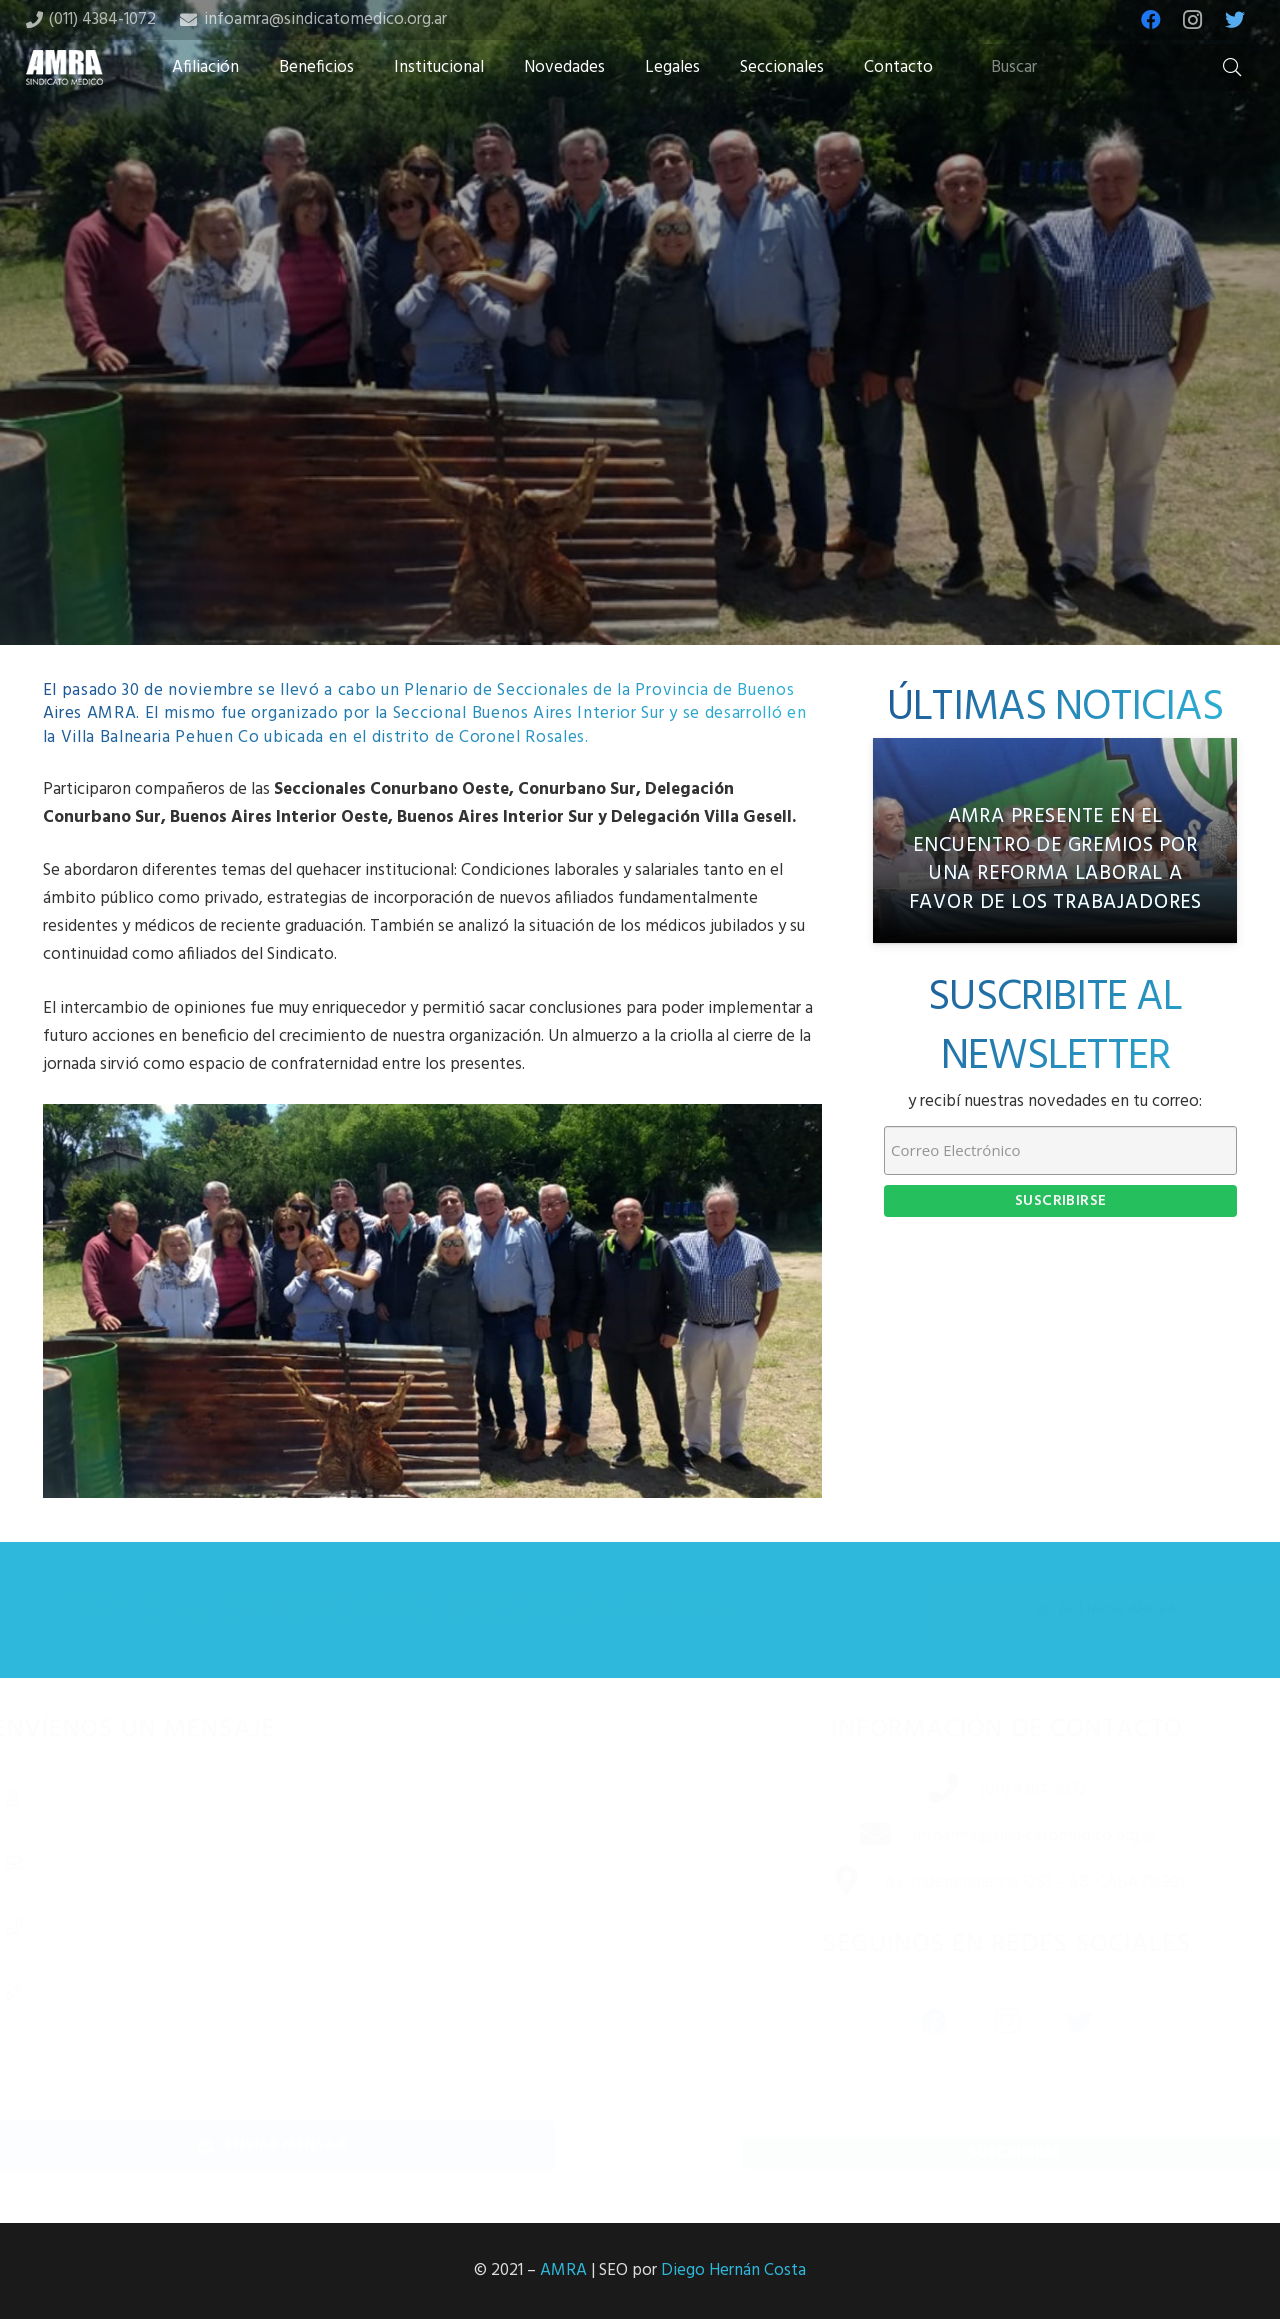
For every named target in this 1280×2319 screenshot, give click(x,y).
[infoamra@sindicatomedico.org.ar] (853, 1837)
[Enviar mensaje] (306, 2145)
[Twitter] (1235, 20)
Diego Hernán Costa (733, 2270)
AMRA (563, 2270)
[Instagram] (1193, 20)
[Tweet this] (640, 487)
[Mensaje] (306, 2035)
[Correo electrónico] (306, 1862)
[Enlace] (65, 67)
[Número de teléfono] (306, 1927)
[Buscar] (1116, 68)
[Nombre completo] (306, 1797)
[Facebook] (1151, 20)
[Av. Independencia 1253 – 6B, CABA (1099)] (824, 1883)
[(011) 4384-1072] (921, 1791)
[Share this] (576, 487)
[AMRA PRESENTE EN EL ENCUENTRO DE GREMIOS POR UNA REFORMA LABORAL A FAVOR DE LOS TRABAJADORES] (1055, 840)
